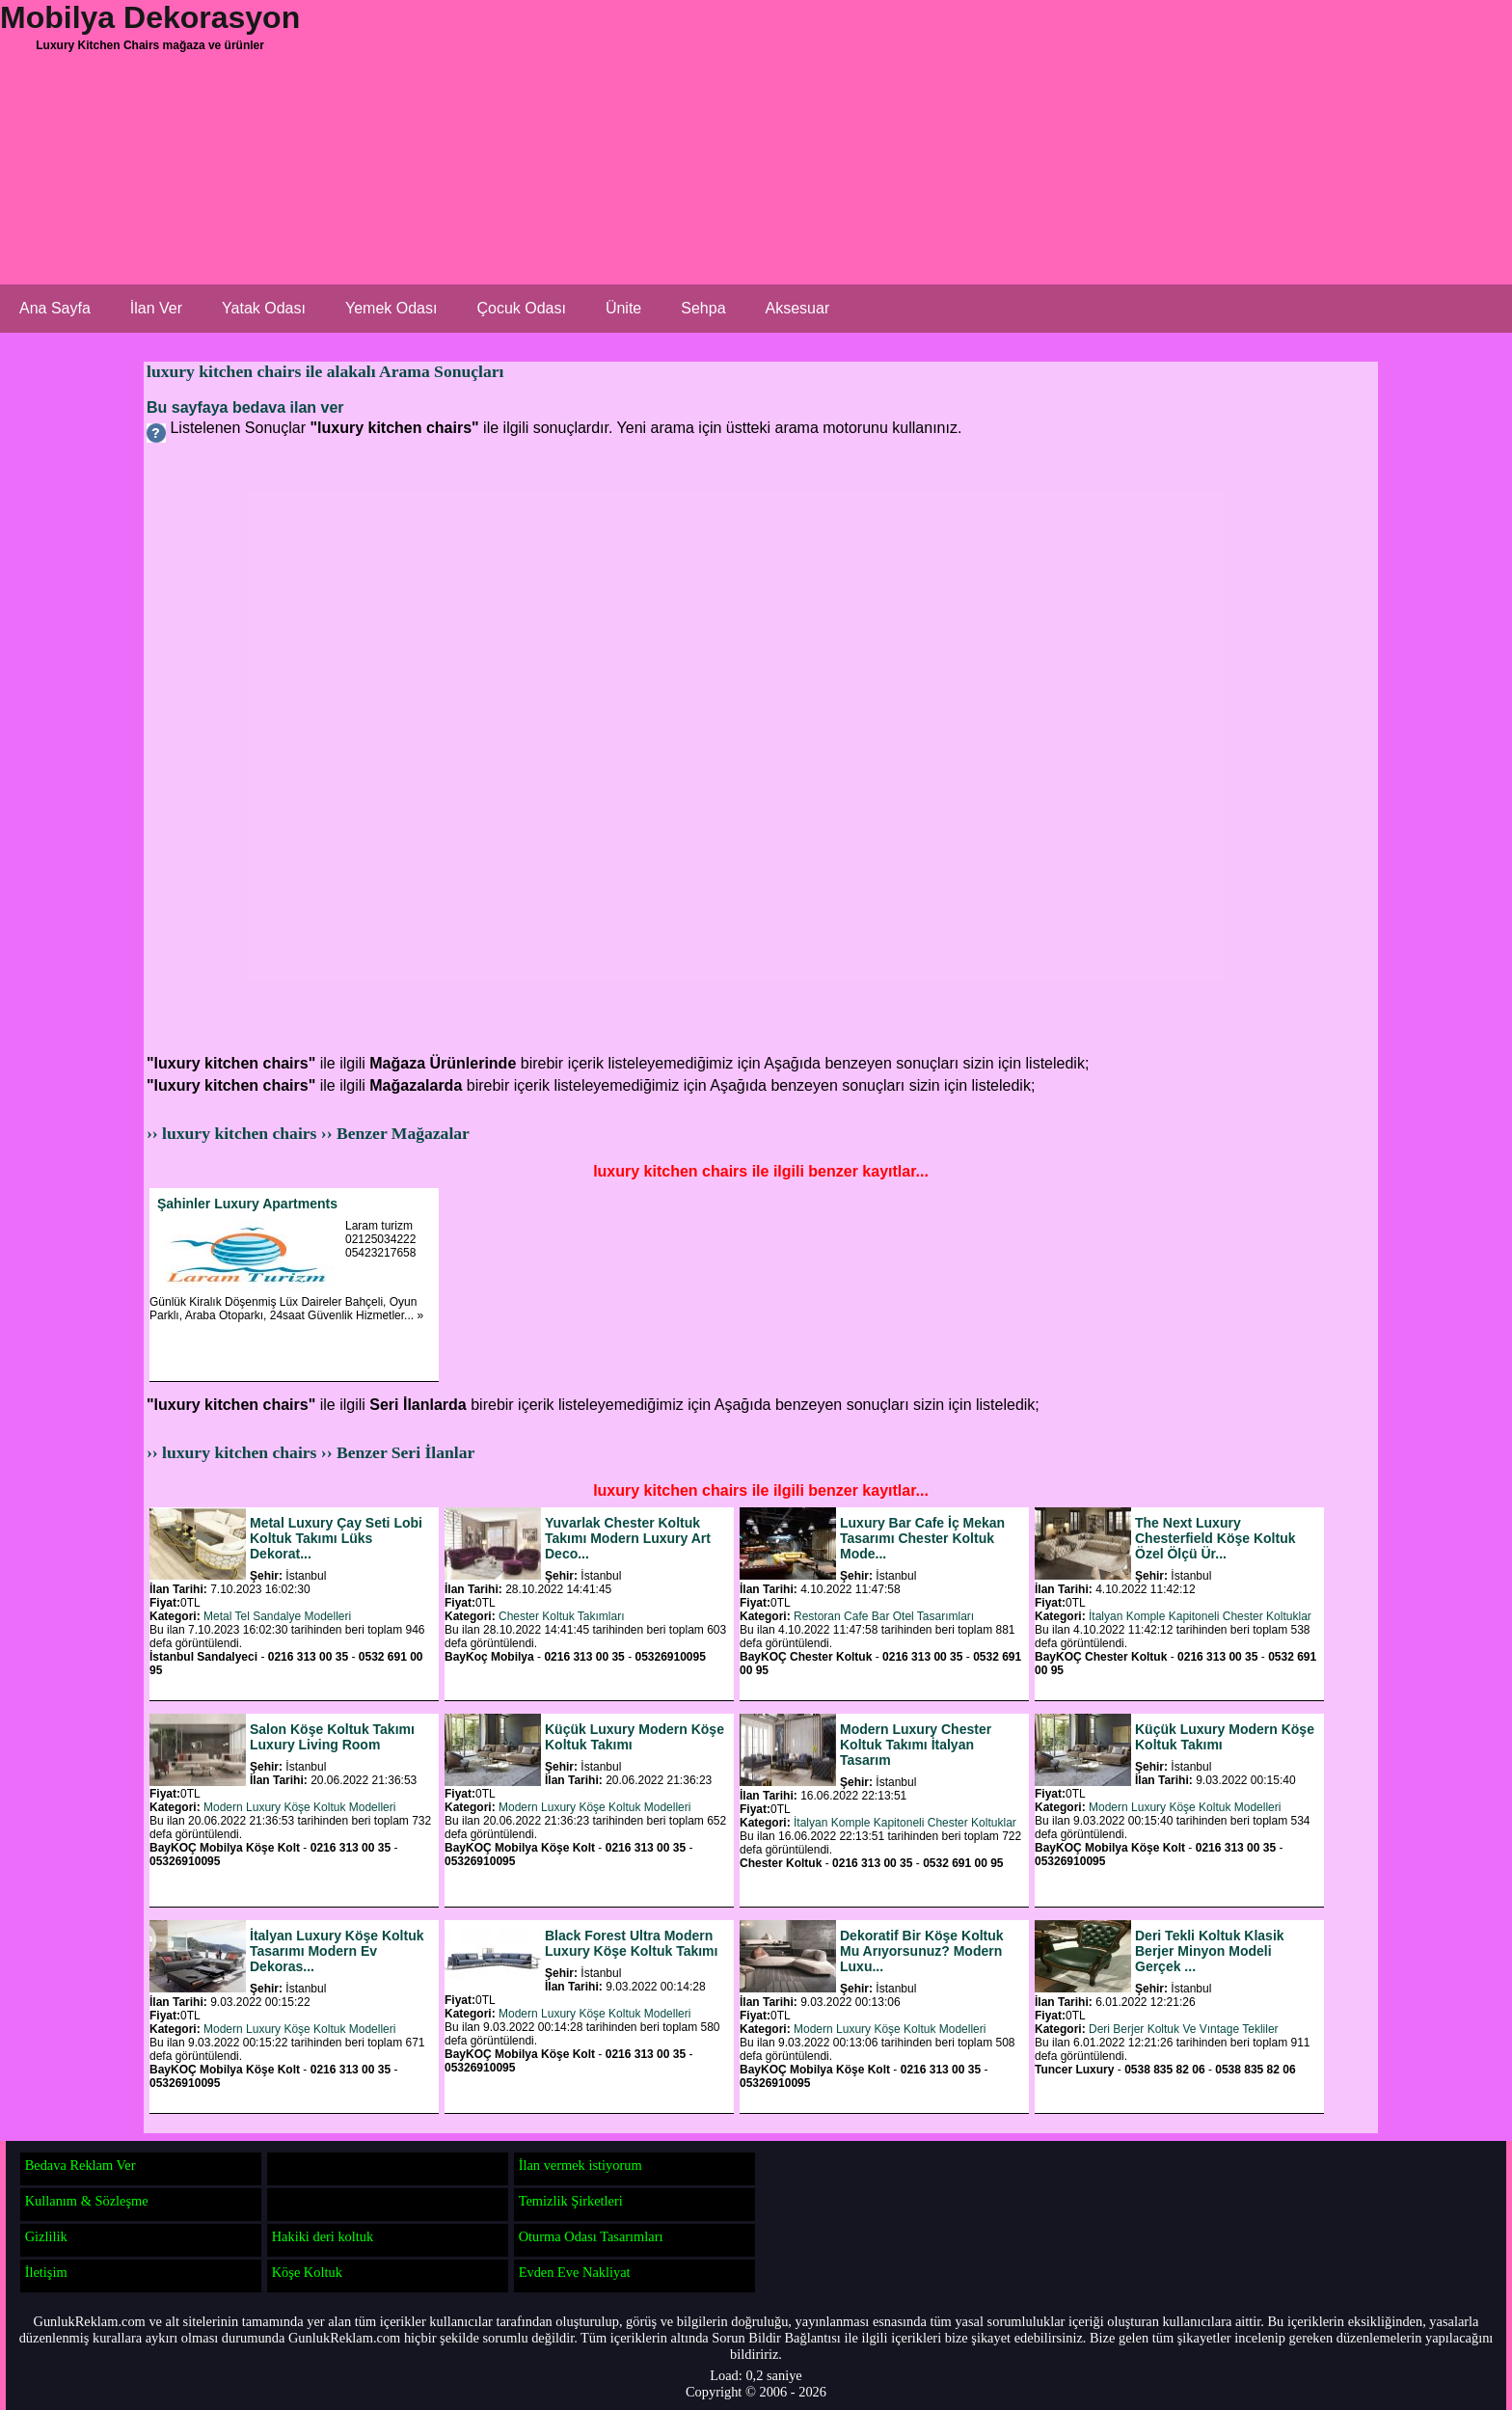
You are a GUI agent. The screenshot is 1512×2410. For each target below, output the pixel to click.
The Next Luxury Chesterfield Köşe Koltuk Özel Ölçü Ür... (1215, 1538)
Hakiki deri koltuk (323, 2236)
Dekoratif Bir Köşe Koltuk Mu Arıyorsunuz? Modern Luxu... (922, 1951)
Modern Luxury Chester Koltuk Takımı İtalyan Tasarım (915, 1744)
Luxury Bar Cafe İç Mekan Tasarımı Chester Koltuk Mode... (922, 1538)
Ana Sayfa (55, 308)
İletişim (46, 2272)
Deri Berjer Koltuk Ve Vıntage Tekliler (1184, 2029)
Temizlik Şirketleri (571, 2200)
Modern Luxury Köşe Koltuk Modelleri (299, 1807)
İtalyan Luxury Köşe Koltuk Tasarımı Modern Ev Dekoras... (336, 1951)
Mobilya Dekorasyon (150, 17)
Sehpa (703, 308)
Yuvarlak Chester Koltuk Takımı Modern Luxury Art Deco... (628, 1538)
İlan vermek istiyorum (580, 2165)
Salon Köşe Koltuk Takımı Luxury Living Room (332, 1736)
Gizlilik (46, 2236)
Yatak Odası (264, 308)
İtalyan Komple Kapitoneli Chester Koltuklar (1200, 1616)
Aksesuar (798, 308)
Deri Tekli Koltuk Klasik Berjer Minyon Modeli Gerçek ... (1209, 1951)
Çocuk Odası (520, 308)
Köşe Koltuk (307, 2272)
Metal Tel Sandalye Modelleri (277, 1616)
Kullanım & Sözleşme (86, 2200)
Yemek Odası (391, 308)
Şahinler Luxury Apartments (247, 1203)
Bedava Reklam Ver (80, 2165)
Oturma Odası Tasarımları (591, 2236)
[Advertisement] (734, 149)
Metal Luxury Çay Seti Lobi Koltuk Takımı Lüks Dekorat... (336, 1538)
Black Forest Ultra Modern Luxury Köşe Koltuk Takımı (631, 1943)
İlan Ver (156, 308)
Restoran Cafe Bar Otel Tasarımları (884, 1616)
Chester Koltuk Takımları (562, 1616)
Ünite (623, 308)
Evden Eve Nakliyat (575, 2272)
